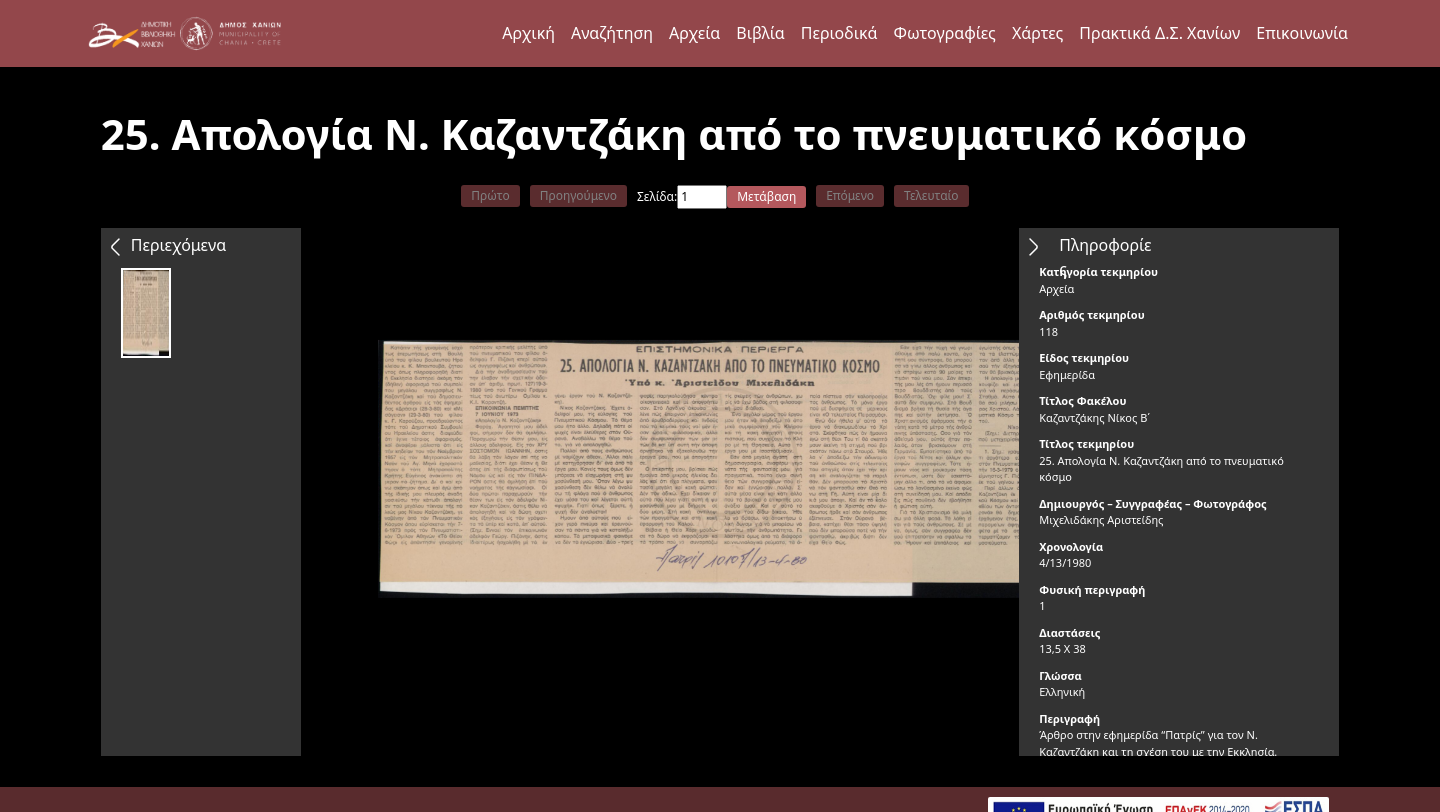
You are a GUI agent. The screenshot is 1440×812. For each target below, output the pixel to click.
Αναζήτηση (612, 33)
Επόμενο (850, 195)
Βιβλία (760, 33)
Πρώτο (490, 195)
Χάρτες (1037, 33)
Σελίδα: (657, 196)
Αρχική (528, 33)
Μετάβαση (766, 196)
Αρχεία (694, 33)
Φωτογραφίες (944, 33)
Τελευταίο (931, 195)
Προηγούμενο (578, 195)
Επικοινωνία (1302, 33)
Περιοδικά (839, 33)
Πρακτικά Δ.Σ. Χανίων (1159, 33)
